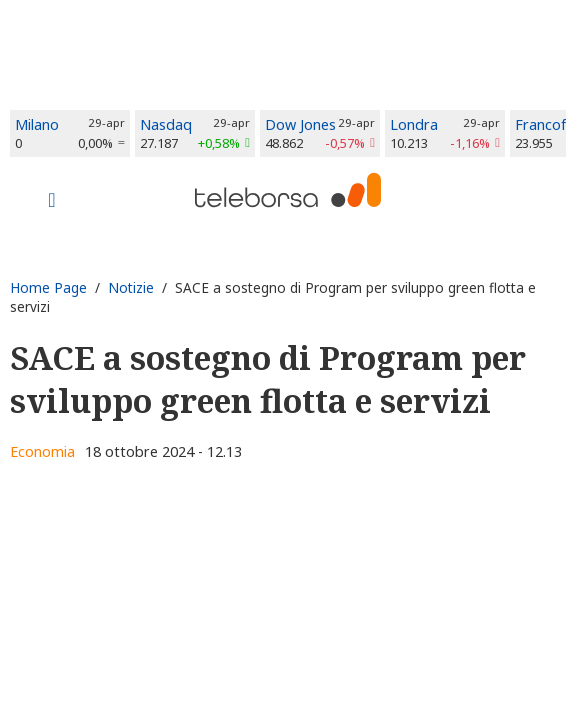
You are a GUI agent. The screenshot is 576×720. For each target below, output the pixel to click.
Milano (37, 124)
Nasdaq (166, 124)
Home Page (48, 287)
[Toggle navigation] (52, 202)
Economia (42, 451)
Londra (414, 124)
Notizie (131, 287)
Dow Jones (300, 124)
